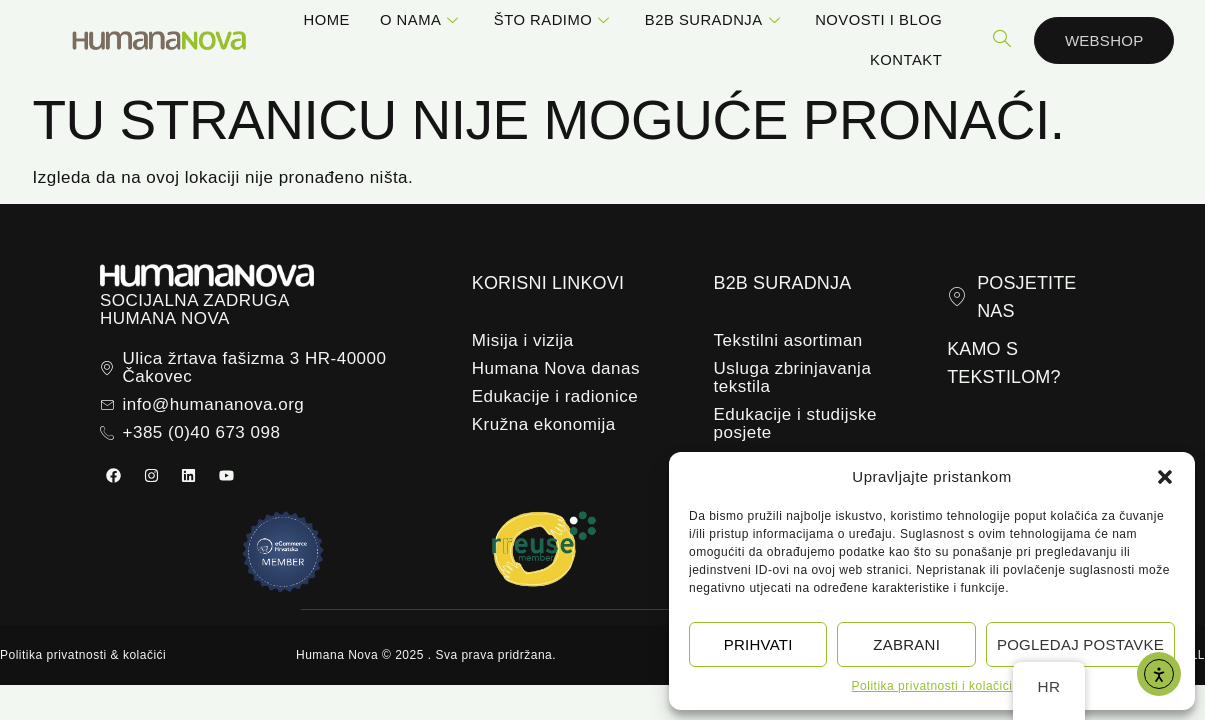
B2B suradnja (715, 20)
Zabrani (906, 644)
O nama (422, 20)
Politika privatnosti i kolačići (932, 686)
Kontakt (906, 60)
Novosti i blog (878, 20)
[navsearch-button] (1002, 40)
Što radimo (554, 20)
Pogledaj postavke (1080, 644)
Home (327, 20)
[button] (1165, 477)
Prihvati (758, 644)
